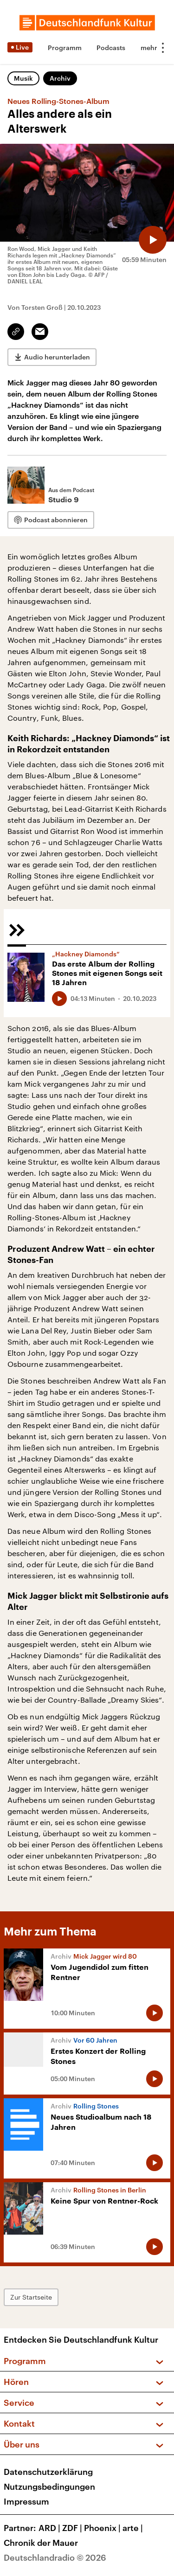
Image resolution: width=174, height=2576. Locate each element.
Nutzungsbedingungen (49, 2486)
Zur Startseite (31, 2297)
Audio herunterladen (57, 357)
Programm (65, 47)
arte (133, 2528)
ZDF (73, 2528)
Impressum (26, 2501)
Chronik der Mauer (41, 2543)
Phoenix (103, 2528)
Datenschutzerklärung (48, 2472)
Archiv (60, 78)
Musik (23, 78)
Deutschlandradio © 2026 (55, 2557)
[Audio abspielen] (153, 240)
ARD (50, 2528)
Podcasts (111, 47)
